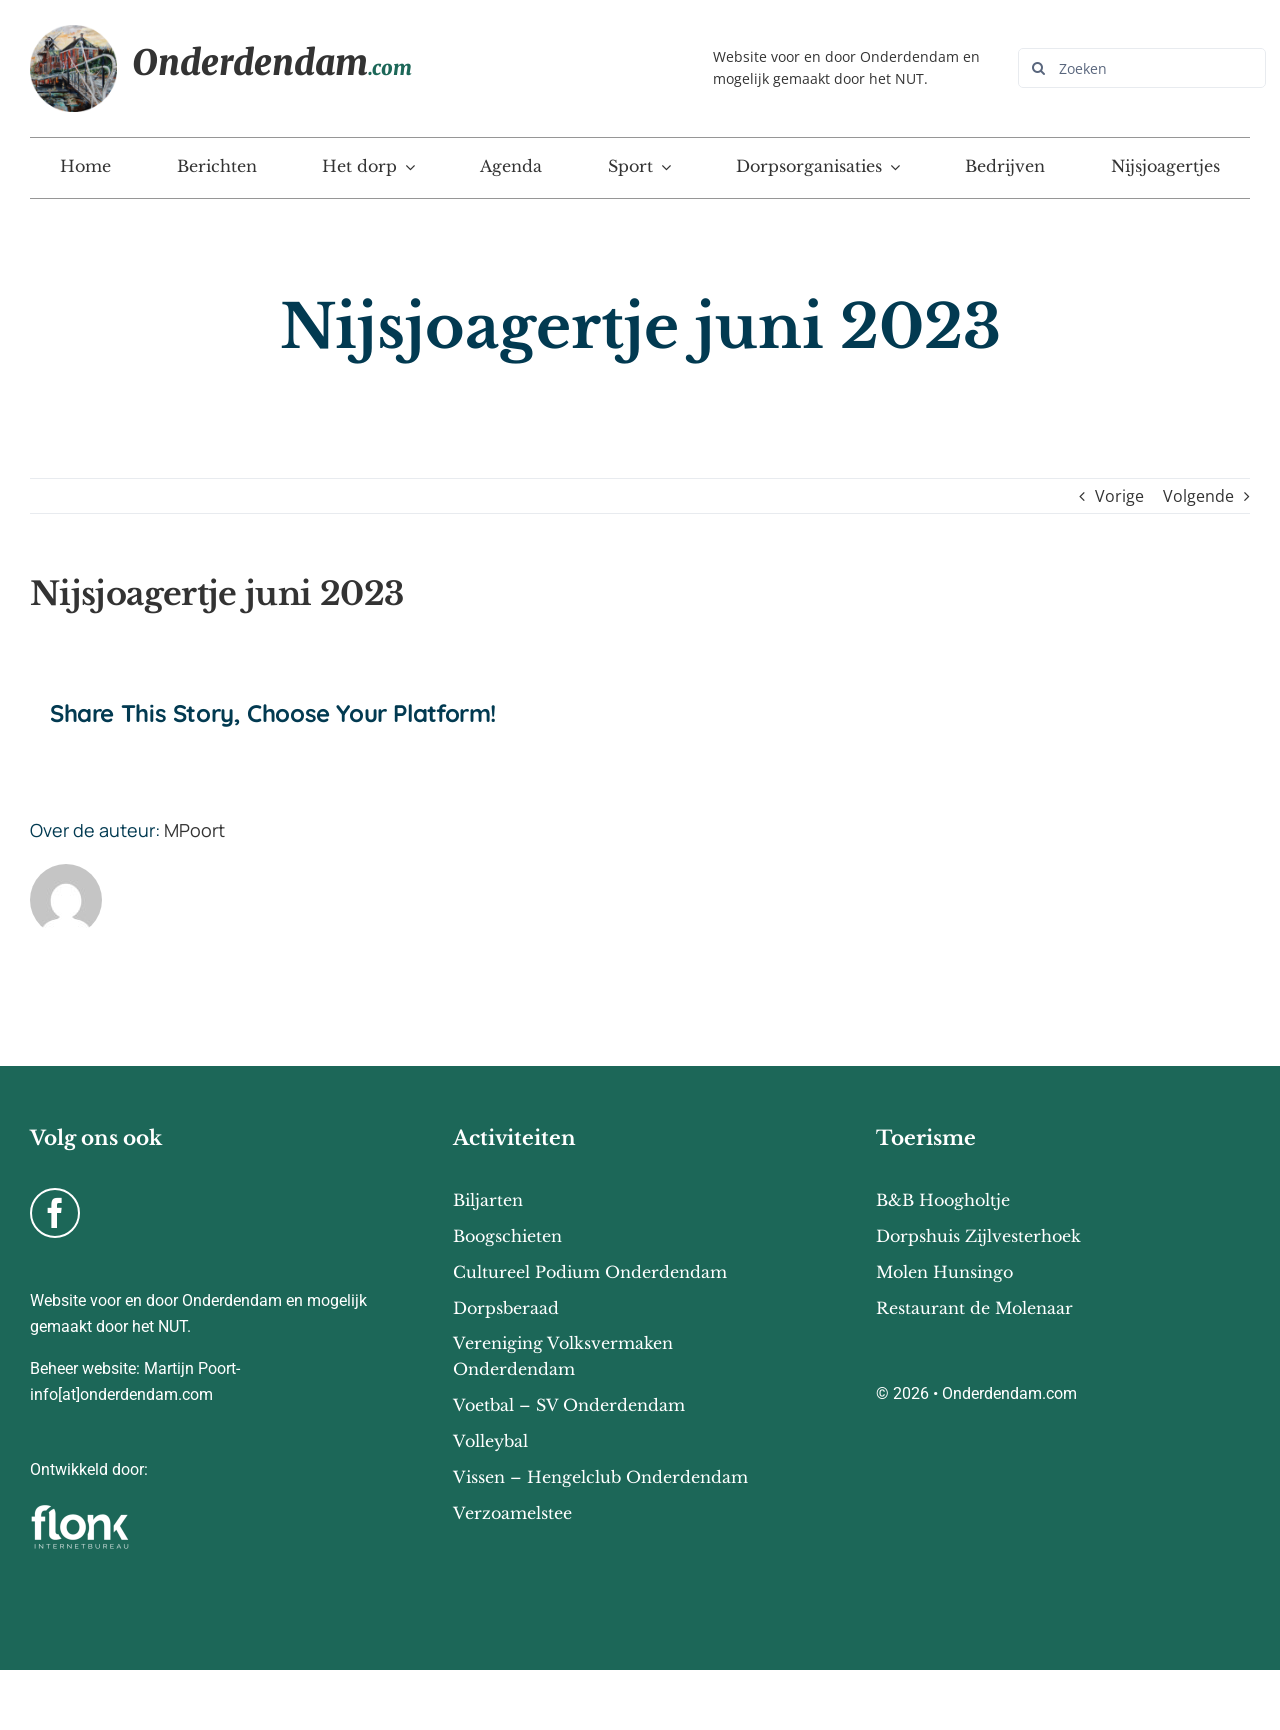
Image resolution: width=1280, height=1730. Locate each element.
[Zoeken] (1142, 68)
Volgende (1198, 496)
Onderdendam (272, 63)
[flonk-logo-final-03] (80, 1511)
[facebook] (55, 1213)
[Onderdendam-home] (73, 33)
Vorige (1119, 496)
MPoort (194, 830)
